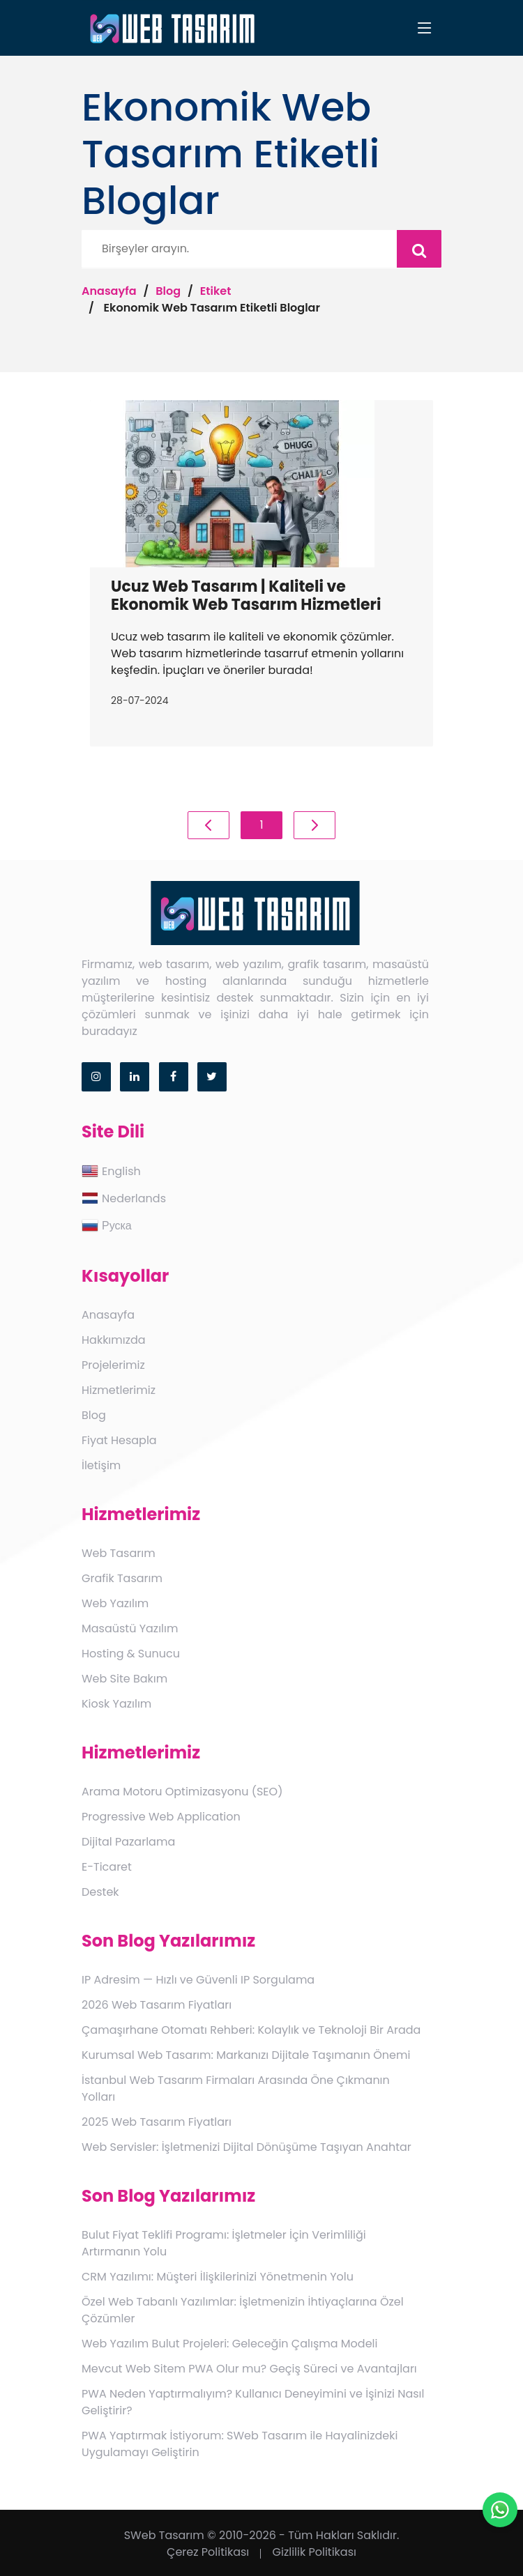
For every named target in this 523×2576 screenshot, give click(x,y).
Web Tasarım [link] (119, 1553)
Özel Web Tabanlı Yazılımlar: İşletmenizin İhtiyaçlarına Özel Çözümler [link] (243, 2310)
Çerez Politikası (208, 2552)
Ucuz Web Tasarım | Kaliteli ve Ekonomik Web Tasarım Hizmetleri (246, 595)
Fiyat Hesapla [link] (119, 1440)
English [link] (111, 1171)
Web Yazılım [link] (115, 1603)
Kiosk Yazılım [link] (116, 1704)
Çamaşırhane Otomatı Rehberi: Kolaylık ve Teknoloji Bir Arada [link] (251, 2030)
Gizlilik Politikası (314, 2552)
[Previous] (208, 825)
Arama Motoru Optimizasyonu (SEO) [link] (182, 1792)
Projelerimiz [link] (113, 1365)
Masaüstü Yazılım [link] (130, 1628)
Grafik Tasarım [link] (122, 1578)
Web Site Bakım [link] (124, 1679)
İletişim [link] (101, 1465)
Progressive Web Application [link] (161, 1817)
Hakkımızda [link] (114, 1340)
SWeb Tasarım (164, 2535)
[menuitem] (261, 1172)
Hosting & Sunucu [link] (131, 1654)
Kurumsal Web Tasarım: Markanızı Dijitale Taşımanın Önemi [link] (246, 2055)
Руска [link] (107, 1225)
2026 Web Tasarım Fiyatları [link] (157, 2005)
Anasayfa (109, 291)
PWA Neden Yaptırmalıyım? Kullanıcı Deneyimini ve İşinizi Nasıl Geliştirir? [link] (253, 2402)
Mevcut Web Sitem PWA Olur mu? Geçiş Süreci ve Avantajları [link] (249, 2369)
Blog (168, 291)
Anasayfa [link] (108, 1315)
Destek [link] (100, 1892)
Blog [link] (94, 1415)
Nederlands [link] (124, 1198)
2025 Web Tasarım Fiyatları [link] (157, 2122)
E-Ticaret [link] (107, 1867)
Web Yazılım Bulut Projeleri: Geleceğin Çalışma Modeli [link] (229, 2344)
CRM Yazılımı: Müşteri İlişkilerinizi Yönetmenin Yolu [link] (218, 2277)
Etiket (216, 291)
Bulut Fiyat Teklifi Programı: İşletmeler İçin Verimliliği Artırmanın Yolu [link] (224, 2243)
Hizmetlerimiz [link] (119, 1390)
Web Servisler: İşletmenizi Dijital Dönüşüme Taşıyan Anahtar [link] (246, 2147)
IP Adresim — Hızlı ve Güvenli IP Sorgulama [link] (198, 1980)
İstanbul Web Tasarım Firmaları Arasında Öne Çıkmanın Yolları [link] (236, 2088)
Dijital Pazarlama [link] (128, 1842)
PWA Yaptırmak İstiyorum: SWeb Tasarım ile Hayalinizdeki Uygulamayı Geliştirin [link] (239, 2444)
